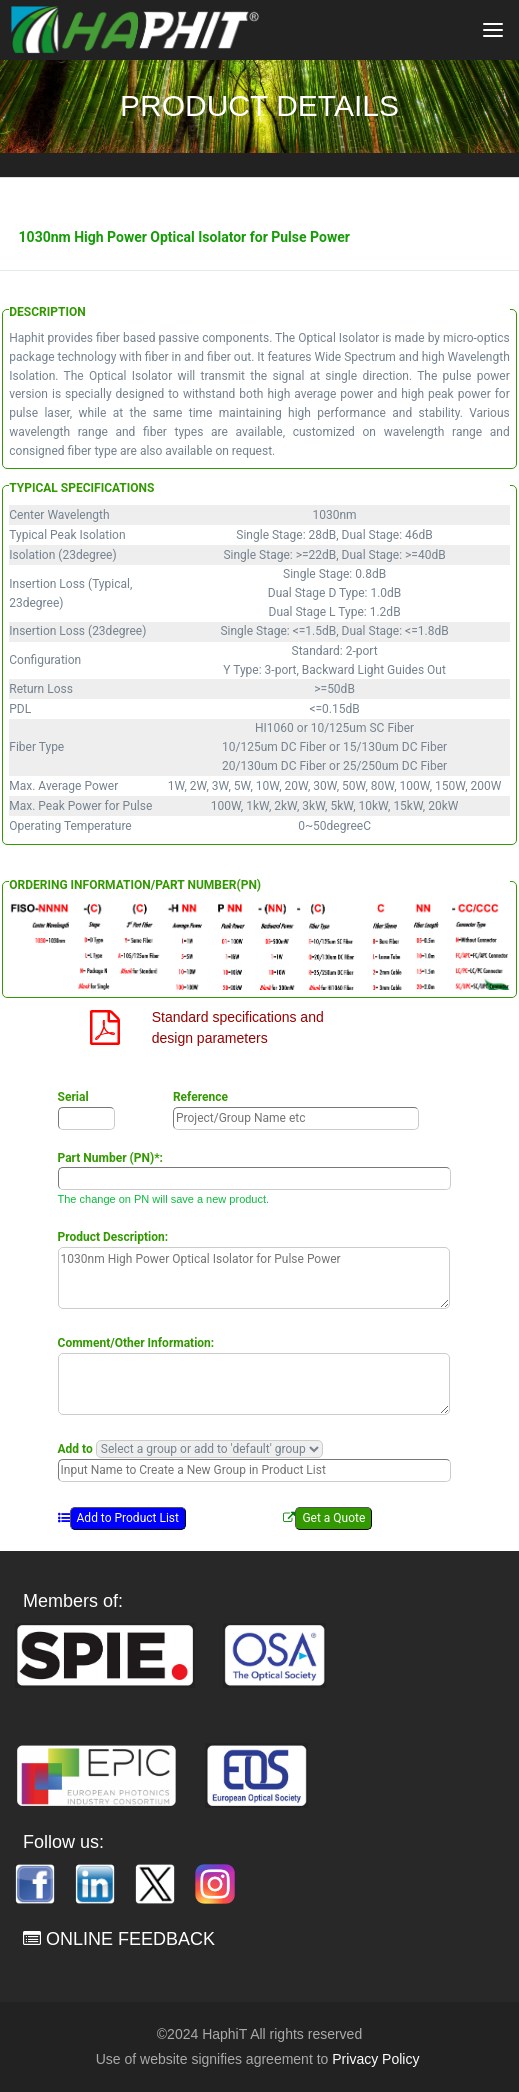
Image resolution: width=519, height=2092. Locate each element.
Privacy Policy (375, 2059)
